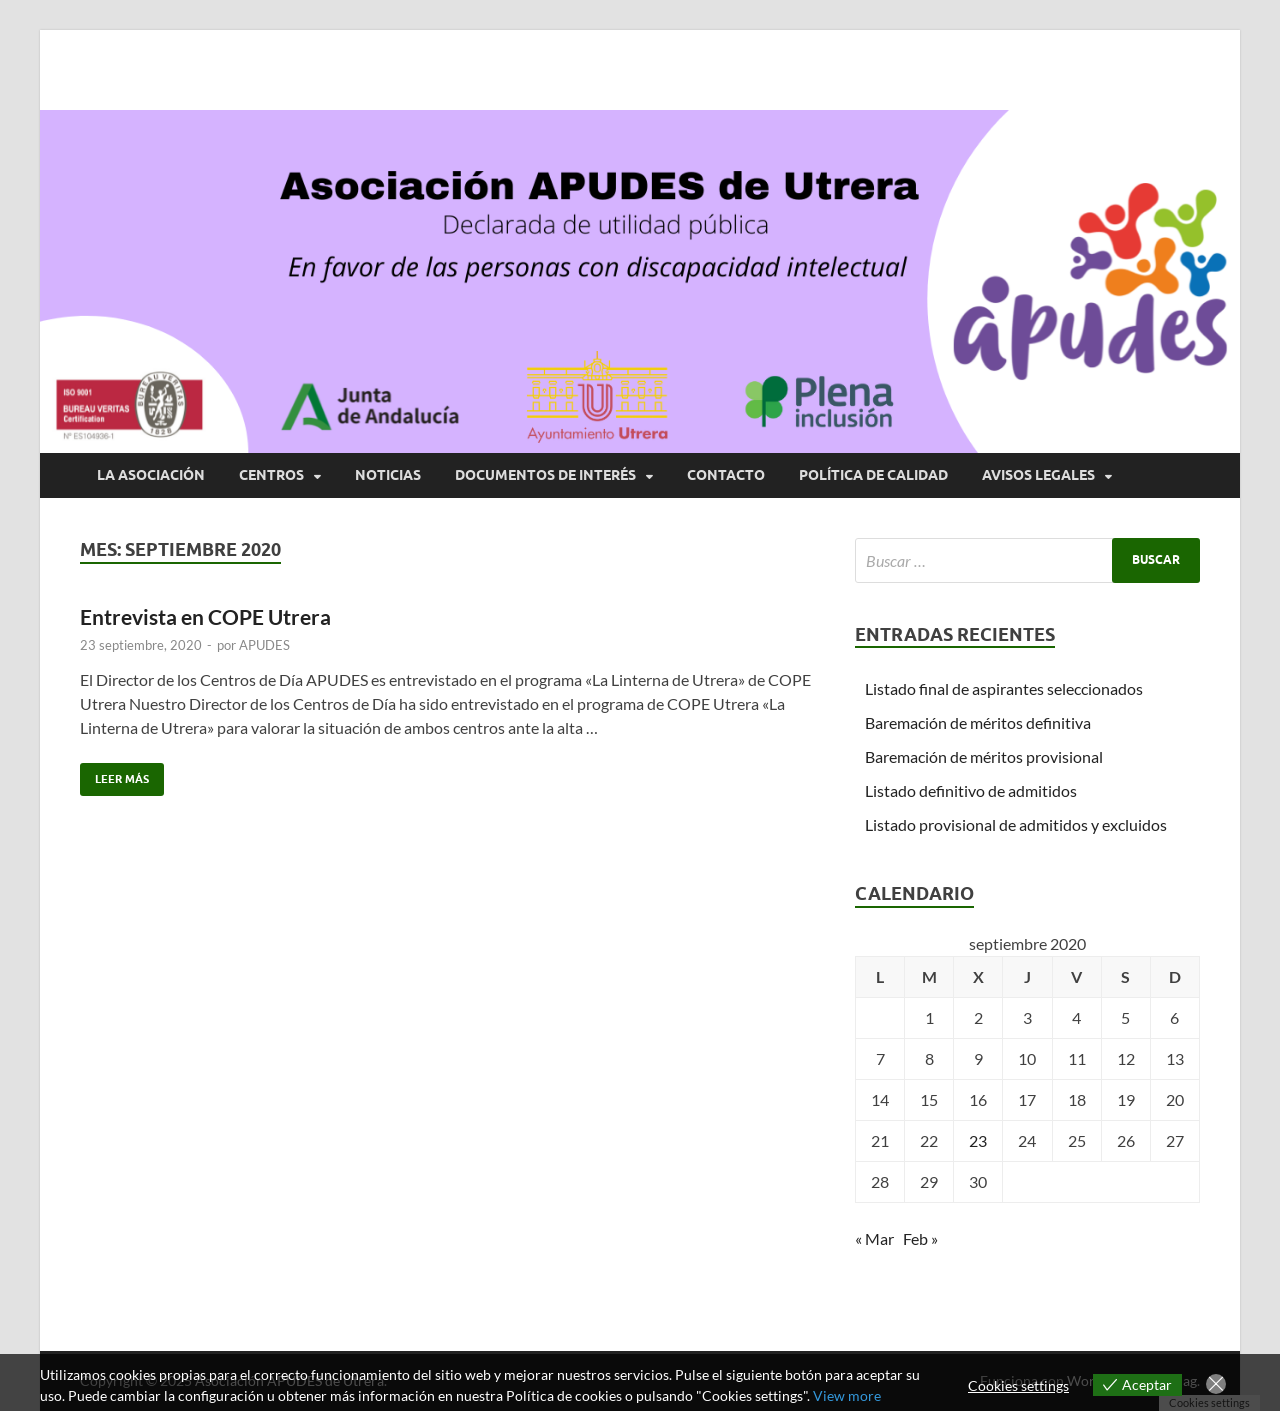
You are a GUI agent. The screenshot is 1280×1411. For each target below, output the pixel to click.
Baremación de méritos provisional (984, 756)
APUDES (264, 645)
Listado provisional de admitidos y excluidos (1016, 824)
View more (847, 1395)
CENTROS (271, 475)
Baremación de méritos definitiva (978, 722)
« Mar (874, 1238)
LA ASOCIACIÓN (151, 475)
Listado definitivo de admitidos (971, 790)
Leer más (114, 774)
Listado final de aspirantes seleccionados (1004, 688)
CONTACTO (726, 475)
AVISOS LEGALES (1038, 475)
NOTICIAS (388, 475)
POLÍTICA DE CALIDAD (873, 475)
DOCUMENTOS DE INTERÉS (545, 475)
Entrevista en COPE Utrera (205, 616)
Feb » (920, 1238)
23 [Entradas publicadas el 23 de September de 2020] (978, 1140)
